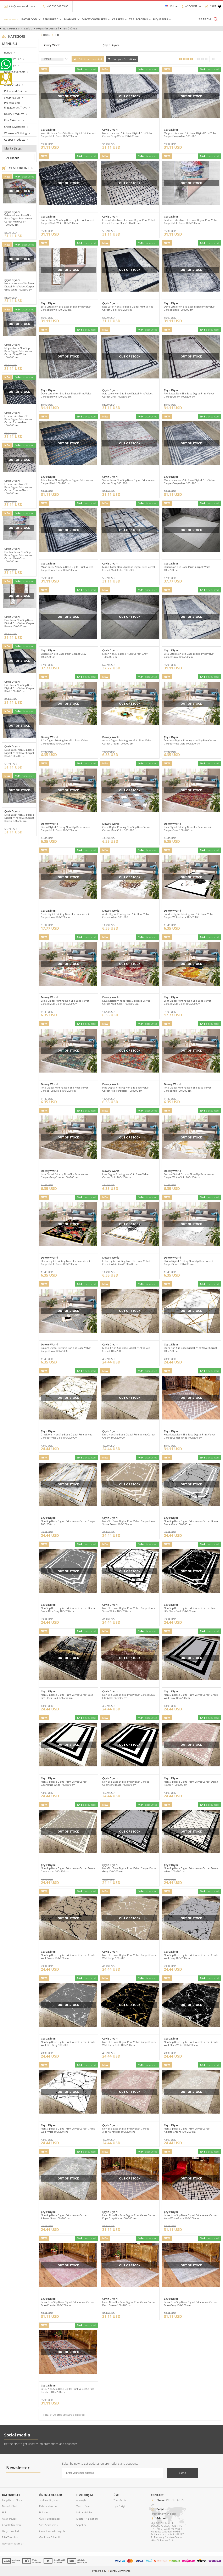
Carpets (118, 19)
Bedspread (50, 19)
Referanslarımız (48, 2506)
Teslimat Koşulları (49, 2500)
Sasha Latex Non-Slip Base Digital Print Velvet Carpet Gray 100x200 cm (128, 482)
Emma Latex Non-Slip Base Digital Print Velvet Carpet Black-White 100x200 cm (18, 421)
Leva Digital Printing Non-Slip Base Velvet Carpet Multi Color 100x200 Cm (126, 1002)
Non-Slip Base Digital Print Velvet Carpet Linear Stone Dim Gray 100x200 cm (68, 1610)
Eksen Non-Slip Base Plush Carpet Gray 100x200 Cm (63, 655)
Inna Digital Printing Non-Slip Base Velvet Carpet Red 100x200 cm (187, 1089)
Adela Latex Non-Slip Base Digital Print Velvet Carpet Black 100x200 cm (67, 482)
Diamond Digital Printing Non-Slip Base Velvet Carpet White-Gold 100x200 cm (190, 742)
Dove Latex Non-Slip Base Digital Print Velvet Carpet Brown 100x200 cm (19, 817)
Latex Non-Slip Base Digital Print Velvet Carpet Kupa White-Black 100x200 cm (190, 2217)
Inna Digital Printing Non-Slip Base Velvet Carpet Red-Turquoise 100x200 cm (125, 1089)
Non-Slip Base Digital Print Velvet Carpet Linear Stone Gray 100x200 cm (191, 1523)
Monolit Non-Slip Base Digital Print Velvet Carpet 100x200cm (126, 1349)
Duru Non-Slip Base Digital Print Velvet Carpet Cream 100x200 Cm (128, 1436)
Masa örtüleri (9, 2506)
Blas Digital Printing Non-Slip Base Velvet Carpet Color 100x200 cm (187, 829)
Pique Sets (160, 19)
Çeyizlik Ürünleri (11, 2525)
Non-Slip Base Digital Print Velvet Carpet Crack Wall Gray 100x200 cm (191, 1696)
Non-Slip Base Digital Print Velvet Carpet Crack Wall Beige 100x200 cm (129, 1956)
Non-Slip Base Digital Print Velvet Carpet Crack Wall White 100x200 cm (68, 2130)
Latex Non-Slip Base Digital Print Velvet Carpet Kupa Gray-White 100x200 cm (129, 2217)
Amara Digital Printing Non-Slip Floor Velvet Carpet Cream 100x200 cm (127, 742)
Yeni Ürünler (70, 28)
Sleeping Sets (12, 97)
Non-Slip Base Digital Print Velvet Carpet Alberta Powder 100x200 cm (125, 2130)
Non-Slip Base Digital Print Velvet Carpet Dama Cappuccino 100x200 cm (68, 1870)
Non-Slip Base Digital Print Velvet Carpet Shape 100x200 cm (68, 1523)
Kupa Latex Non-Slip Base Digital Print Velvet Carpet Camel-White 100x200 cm (189, 1436)
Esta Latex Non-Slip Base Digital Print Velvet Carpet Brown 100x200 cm (19, 623)
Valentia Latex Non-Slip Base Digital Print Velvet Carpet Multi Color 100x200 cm (18, 220)
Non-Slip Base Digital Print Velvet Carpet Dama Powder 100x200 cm (191, 1783)
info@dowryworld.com (22, 6)
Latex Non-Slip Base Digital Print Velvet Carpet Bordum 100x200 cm (67, 2390)
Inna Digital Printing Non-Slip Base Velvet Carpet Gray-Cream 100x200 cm (64, 1176)
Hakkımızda (45, 2512)
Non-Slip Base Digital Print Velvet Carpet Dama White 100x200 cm (191, 1870)
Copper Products (14, 139)
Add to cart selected (88, 59)
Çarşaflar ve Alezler (13, 2500)
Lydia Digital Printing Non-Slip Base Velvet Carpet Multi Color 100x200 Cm (65, 1002)
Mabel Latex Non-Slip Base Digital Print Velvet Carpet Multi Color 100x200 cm (128, 568)
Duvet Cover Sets (94, 19)
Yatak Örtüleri (12, 59)
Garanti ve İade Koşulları (53, 2531)
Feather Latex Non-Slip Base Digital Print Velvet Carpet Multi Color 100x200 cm (18, 557)
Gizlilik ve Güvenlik (50, 2537)
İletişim (28, 28)
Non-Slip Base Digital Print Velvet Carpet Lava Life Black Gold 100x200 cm (190, 1610)
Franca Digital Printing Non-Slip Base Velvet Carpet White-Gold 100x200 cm (189, 1176)
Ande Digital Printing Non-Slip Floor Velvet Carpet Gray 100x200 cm (65, 915)
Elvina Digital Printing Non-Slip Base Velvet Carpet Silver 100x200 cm (188, 1262)
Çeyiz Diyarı (12, 212)
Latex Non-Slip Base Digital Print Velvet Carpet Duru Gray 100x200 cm (190, 2304)
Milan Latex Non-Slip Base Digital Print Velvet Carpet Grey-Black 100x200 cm (67, 568)
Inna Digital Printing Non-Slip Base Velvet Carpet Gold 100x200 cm (125, 1176)
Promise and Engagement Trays (15, 105)
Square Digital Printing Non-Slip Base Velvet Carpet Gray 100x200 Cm (66, 1349)
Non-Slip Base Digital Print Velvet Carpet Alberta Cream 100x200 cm (187, 2130)
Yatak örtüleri (9, 2518)
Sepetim (81, 2525)
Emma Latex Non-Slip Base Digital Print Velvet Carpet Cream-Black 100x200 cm (18, 489)
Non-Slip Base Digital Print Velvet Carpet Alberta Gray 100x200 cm (64, 2217)
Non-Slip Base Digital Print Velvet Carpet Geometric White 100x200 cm (64, 1783)
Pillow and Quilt (13, 91)
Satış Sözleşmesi (48, 2525)
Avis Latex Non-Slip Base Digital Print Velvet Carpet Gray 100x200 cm (127, 395)
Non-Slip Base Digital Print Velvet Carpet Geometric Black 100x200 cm (125, 1783)
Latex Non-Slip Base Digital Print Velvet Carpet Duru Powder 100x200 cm (67, 2304)
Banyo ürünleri (10, 2531)
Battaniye (10, 65)
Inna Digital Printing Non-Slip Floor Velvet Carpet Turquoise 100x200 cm (64, 1089)
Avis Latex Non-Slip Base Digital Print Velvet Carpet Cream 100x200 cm (189, 395)
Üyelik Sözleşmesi (49, 2518)
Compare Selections (122, 59)
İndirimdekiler (11, 28)
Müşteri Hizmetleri (47, 28)
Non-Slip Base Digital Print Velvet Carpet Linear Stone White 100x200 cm (129, 1610)
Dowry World (52, 45)
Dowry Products (14, 114)
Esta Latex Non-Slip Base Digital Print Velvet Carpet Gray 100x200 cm (189, 655)
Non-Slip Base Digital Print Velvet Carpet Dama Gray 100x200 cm (129, 1870)
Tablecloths (138, 19)
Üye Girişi (119, 2506)
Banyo (8, 52)
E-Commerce (122, 2570)
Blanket (70, 19)
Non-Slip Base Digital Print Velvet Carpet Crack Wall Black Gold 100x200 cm (129, 2043)
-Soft (111, 2570)
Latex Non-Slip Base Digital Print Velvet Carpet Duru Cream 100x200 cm (129, 2304)
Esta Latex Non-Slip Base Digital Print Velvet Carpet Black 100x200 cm (19, 688)
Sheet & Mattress (14, 127)
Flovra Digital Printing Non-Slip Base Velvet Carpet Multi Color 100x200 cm (65, 1262)
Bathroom (29, 19)
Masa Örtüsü (12, 84)
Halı (6, 78)
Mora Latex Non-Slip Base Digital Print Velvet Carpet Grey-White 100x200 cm (190, 482)
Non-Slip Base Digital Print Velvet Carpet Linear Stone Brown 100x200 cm (129, 1523)
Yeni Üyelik (119, 2500)
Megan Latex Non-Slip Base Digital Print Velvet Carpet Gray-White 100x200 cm (18, 353)
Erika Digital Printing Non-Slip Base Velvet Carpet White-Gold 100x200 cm (126, 1262)
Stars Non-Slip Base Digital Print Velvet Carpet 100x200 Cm (190, 1349)
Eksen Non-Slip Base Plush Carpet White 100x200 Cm (187, 568)
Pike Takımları (12, 120)
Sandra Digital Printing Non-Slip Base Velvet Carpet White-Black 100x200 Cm (189, 915)
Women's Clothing (15, 133)
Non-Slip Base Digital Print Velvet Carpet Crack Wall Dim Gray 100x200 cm (68, 2043)
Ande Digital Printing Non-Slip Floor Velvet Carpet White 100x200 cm (126, 915)
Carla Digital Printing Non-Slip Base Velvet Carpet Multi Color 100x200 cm (126, 829)
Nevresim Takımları (13, 2543)
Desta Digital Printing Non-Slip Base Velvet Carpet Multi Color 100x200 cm (65, 829)
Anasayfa (81, 2500)
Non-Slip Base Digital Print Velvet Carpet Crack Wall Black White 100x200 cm (191, 2043)
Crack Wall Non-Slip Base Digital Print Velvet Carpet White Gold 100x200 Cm (66, 1436)
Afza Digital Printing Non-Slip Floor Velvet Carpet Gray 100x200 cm (64, 742)
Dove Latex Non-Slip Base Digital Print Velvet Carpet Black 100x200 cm (19, 753)
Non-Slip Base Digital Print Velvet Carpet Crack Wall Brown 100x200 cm (68, 1956)
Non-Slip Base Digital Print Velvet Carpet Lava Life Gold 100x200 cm (128, 1696)
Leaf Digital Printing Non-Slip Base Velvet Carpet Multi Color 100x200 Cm (187, 1002)
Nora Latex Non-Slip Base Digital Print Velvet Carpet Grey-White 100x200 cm (19, 286)
